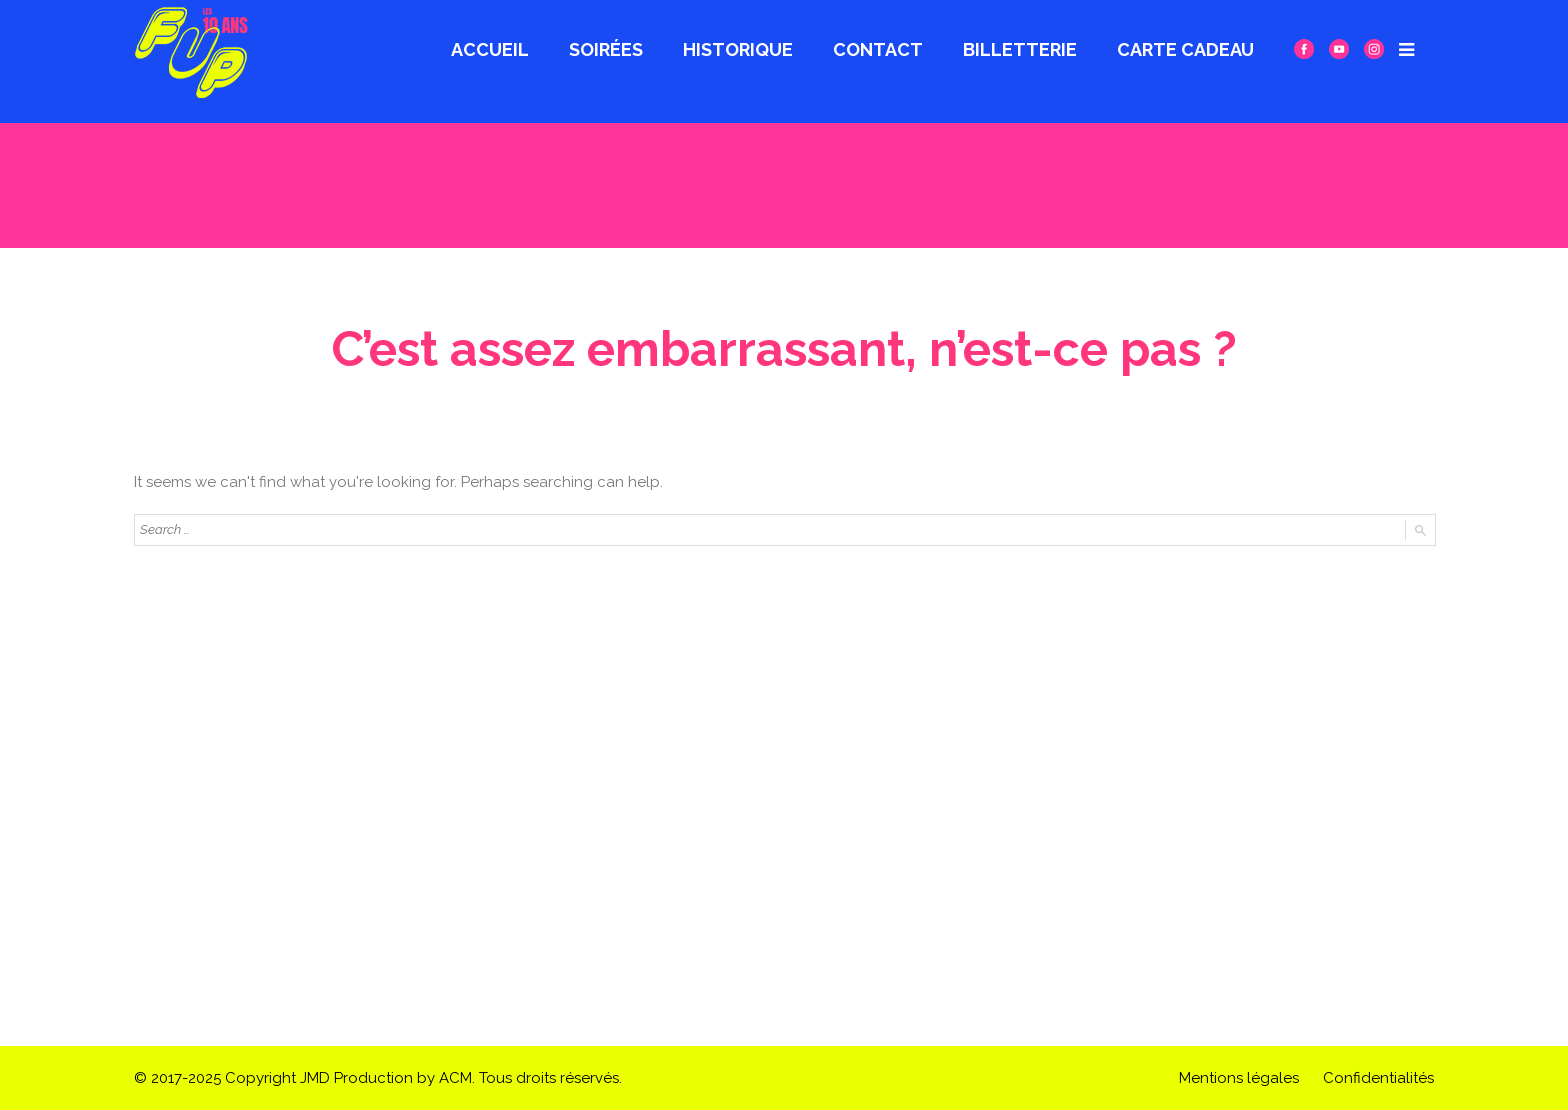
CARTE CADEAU (1185, 49)
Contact (878, 49)
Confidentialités (1378, 1078)
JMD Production (356, 1078)
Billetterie (1020, 49)
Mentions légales (1239, 1078)
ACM (455, 1078)
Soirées (606, 49)
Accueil (490, 49)
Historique (738, 49)
